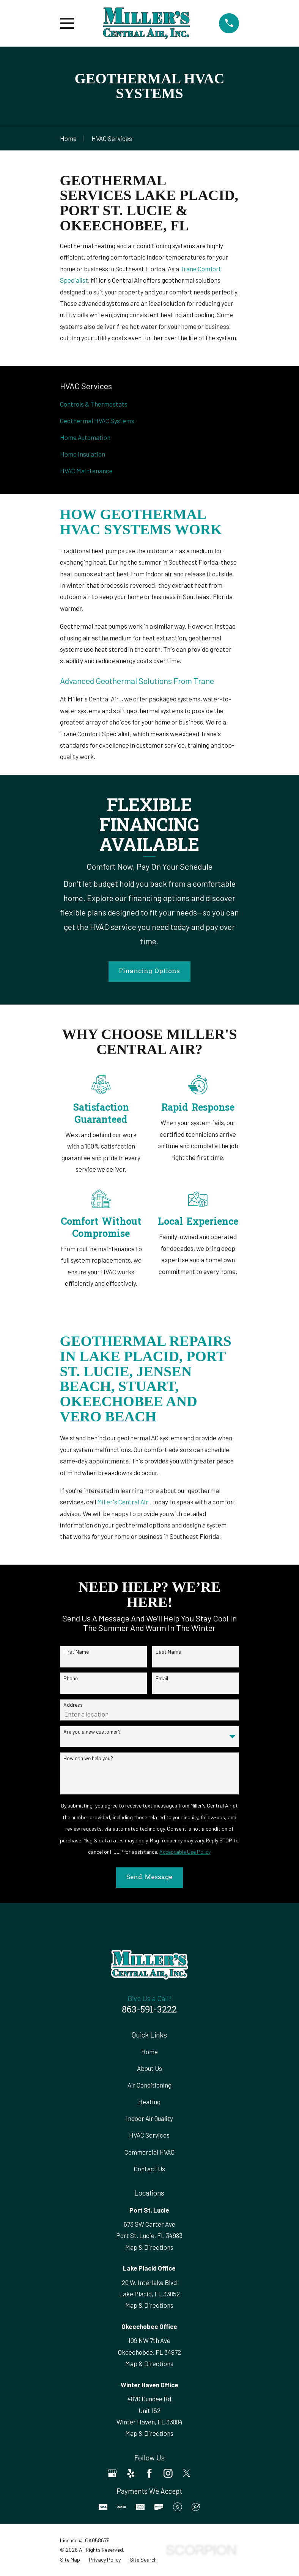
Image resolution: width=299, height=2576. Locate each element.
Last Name (168, 1652)
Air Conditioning (149, 2085)
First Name (76, 1652)
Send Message (149, 1877)
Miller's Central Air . (124, 1502)
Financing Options (149, 971)
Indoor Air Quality (149, 2118)
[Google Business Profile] (112, 2473)
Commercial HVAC (149, 2152)
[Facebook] (149, 2473)
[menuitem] (149, 404)
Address (73, 1705)
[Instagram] (168, 2473)
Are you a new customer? (92, 1732)
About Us (149, 2068)
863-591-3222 (149, 2010)
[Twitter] (186, 2473)
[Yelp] (130, 2473)
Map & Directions (149, 2247)
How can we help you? (88, 1758)
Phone (70, 1678)
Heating (149, 2101)
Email (162, 1678)
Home (149, 2051)
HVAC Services (149, 2135)
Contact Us (149, 2168)
